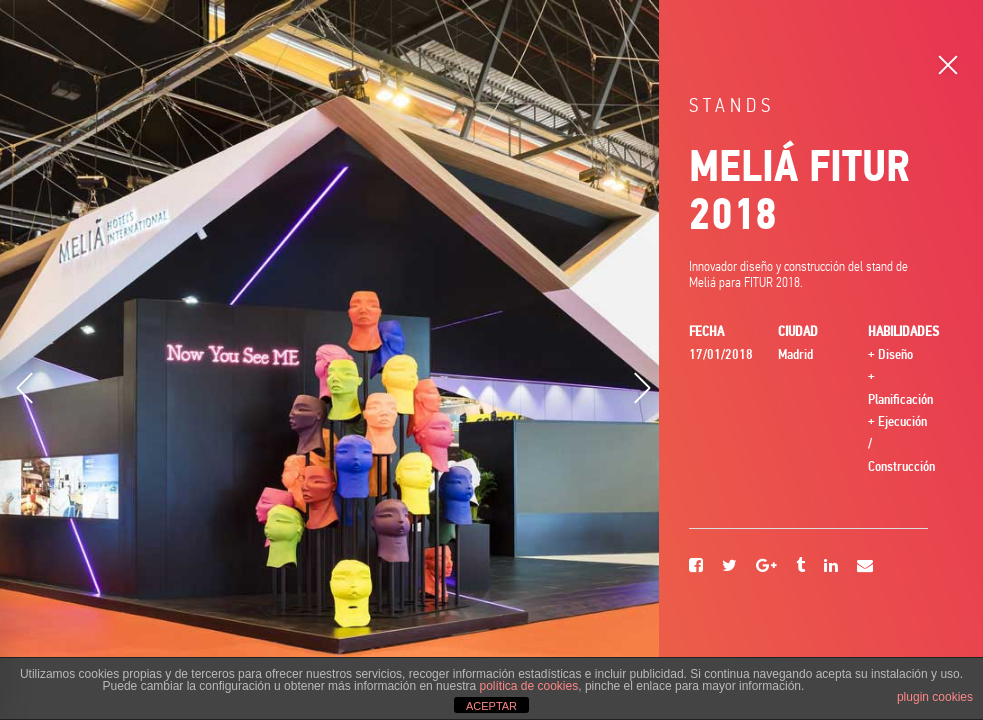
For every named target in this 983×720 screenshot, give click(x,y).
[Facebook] (696, 567)
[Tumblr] (800, 567)
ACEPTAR (491, 706)
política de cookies (528, 686)
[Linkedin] (831, 567)
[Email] (865, 567)
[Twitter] (729, 567)
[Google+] (766, 567)
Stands (732, 105)
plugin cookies (935, 697)
